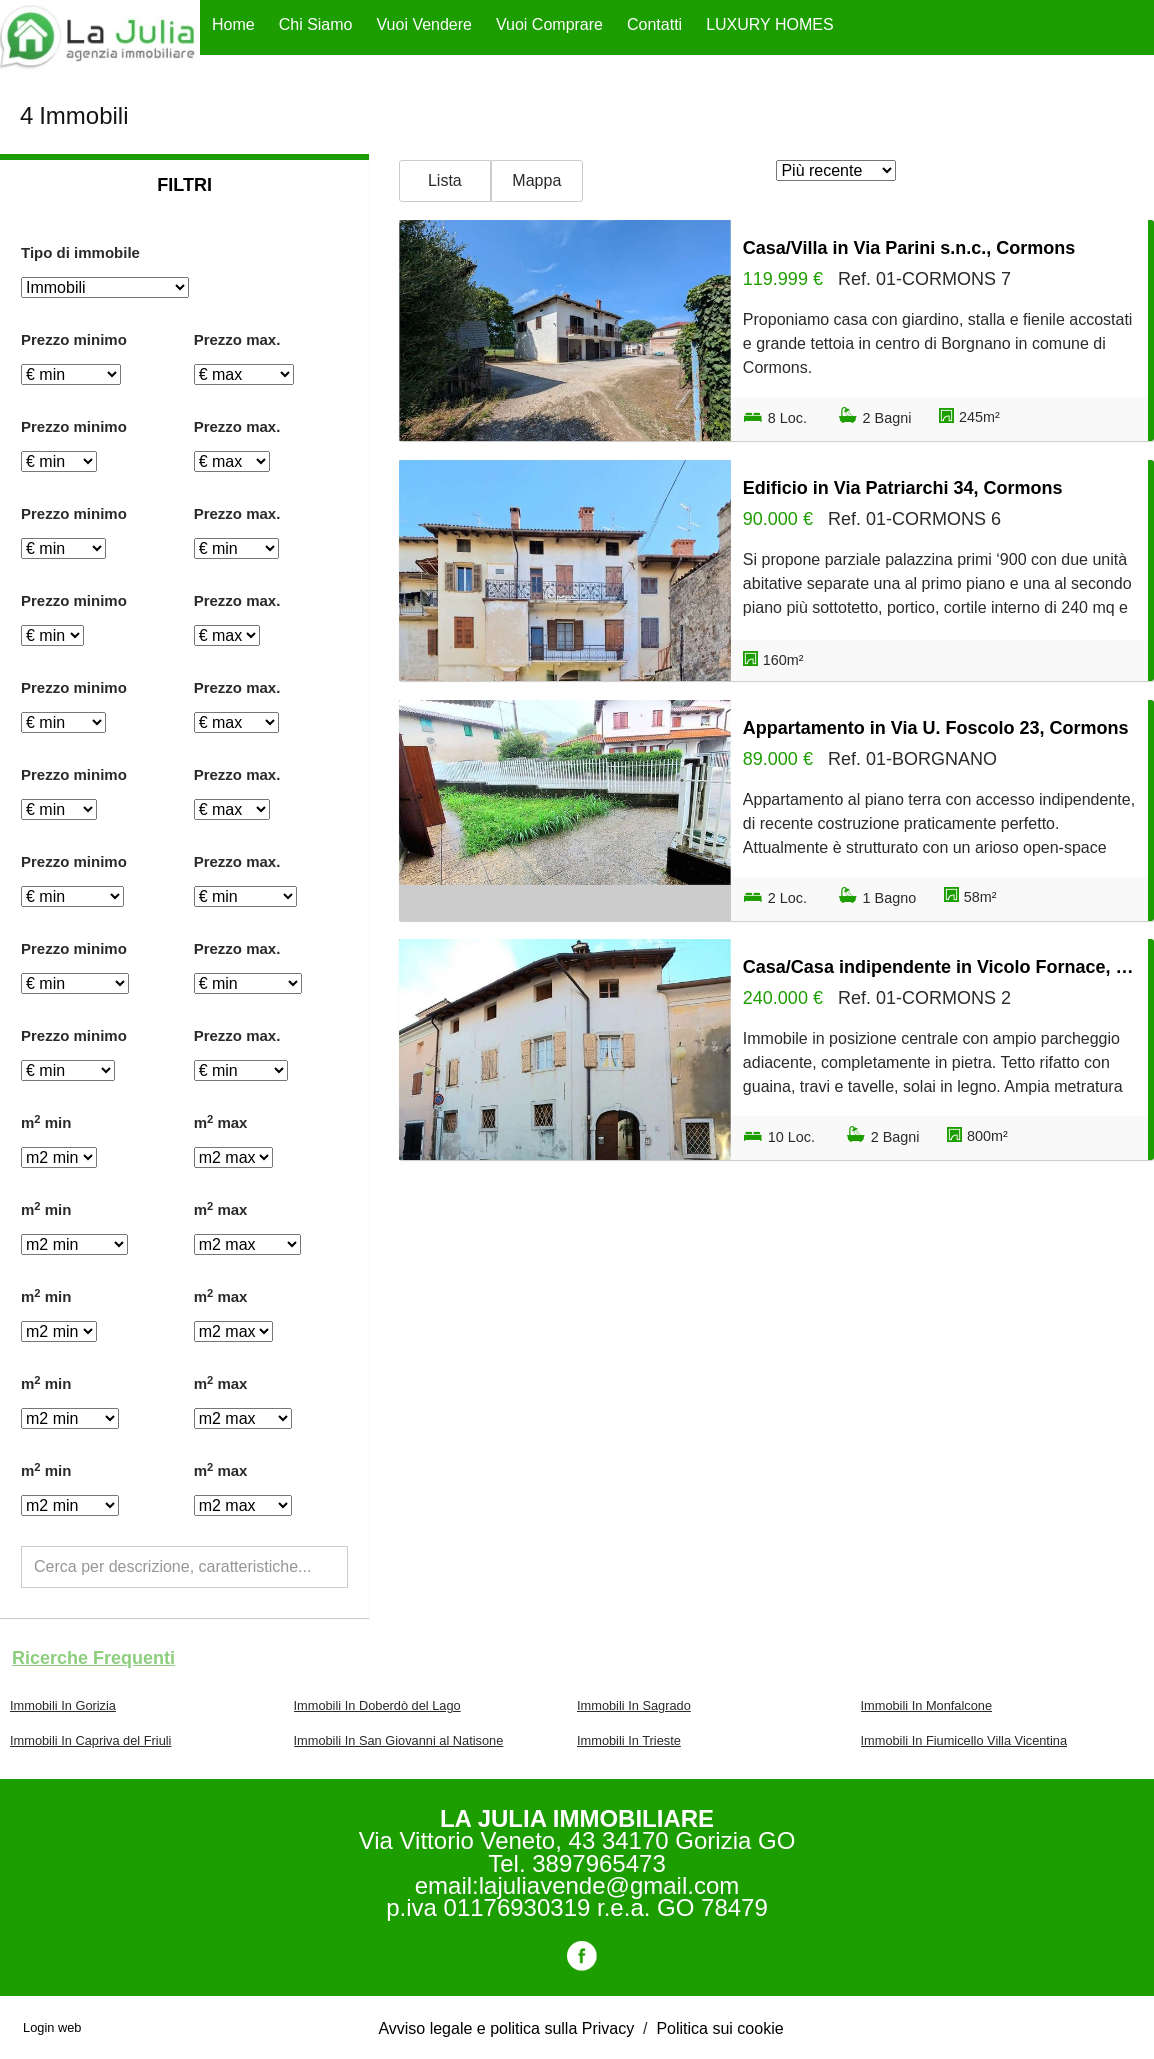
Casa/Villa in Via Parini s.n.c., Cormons (909, 248)
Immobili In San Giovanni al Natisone (399, 1740)
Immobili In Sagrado (634, 1705)
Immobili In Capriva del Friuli (90, 1740)
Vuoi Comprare (549, 24)
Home (233, 24)
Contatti (654, 24)
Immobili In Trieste (629, 1740)
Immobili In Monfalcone (927, 1705)
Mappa (536, 180)
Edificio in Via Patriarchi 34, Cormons (903, 488)
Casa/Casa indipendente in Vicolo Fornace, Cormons (939, 967)
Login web (52, 2027)
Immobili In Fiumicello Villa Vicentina (964, 1740)
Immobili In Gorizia (63, 1705)
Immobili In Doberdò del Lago (377, 1705)
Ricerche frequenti (93, 1658)
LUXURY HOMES (769, 24)
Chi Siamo (316, 24)
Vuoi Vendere (424, 24)
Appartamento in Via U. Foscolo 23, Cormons (936, 728)
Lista (445, 180)
